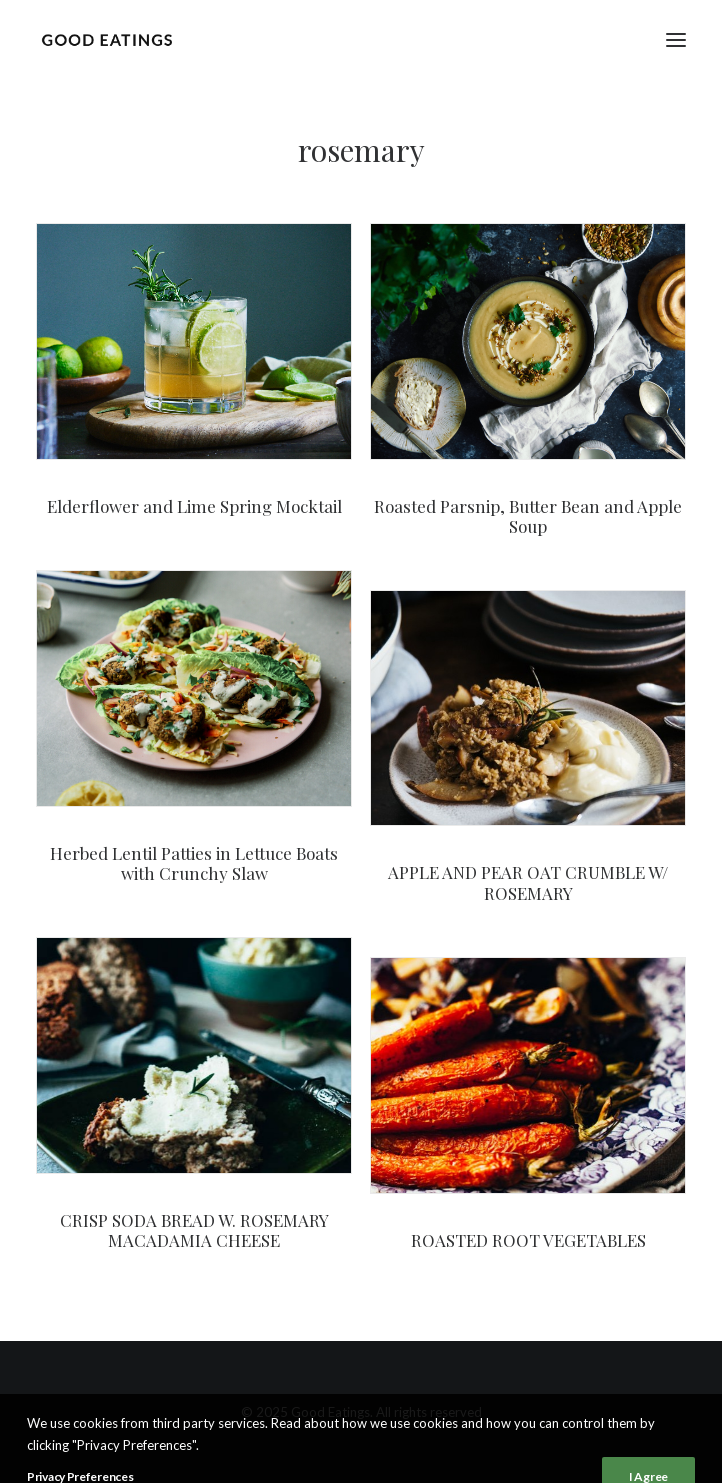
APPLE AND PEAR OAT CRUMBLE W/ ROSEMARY (528, 882)
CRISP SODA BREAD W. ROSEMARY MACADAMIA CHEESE (194, 1230)
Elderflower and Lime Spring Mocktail (194, 506)
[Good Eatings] (106, 39)
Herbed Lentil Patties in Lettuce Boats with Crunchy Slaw (194, 863)
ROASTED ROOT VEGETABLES (528, 1240)
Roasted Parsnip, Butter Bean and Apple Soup (528, 516)
